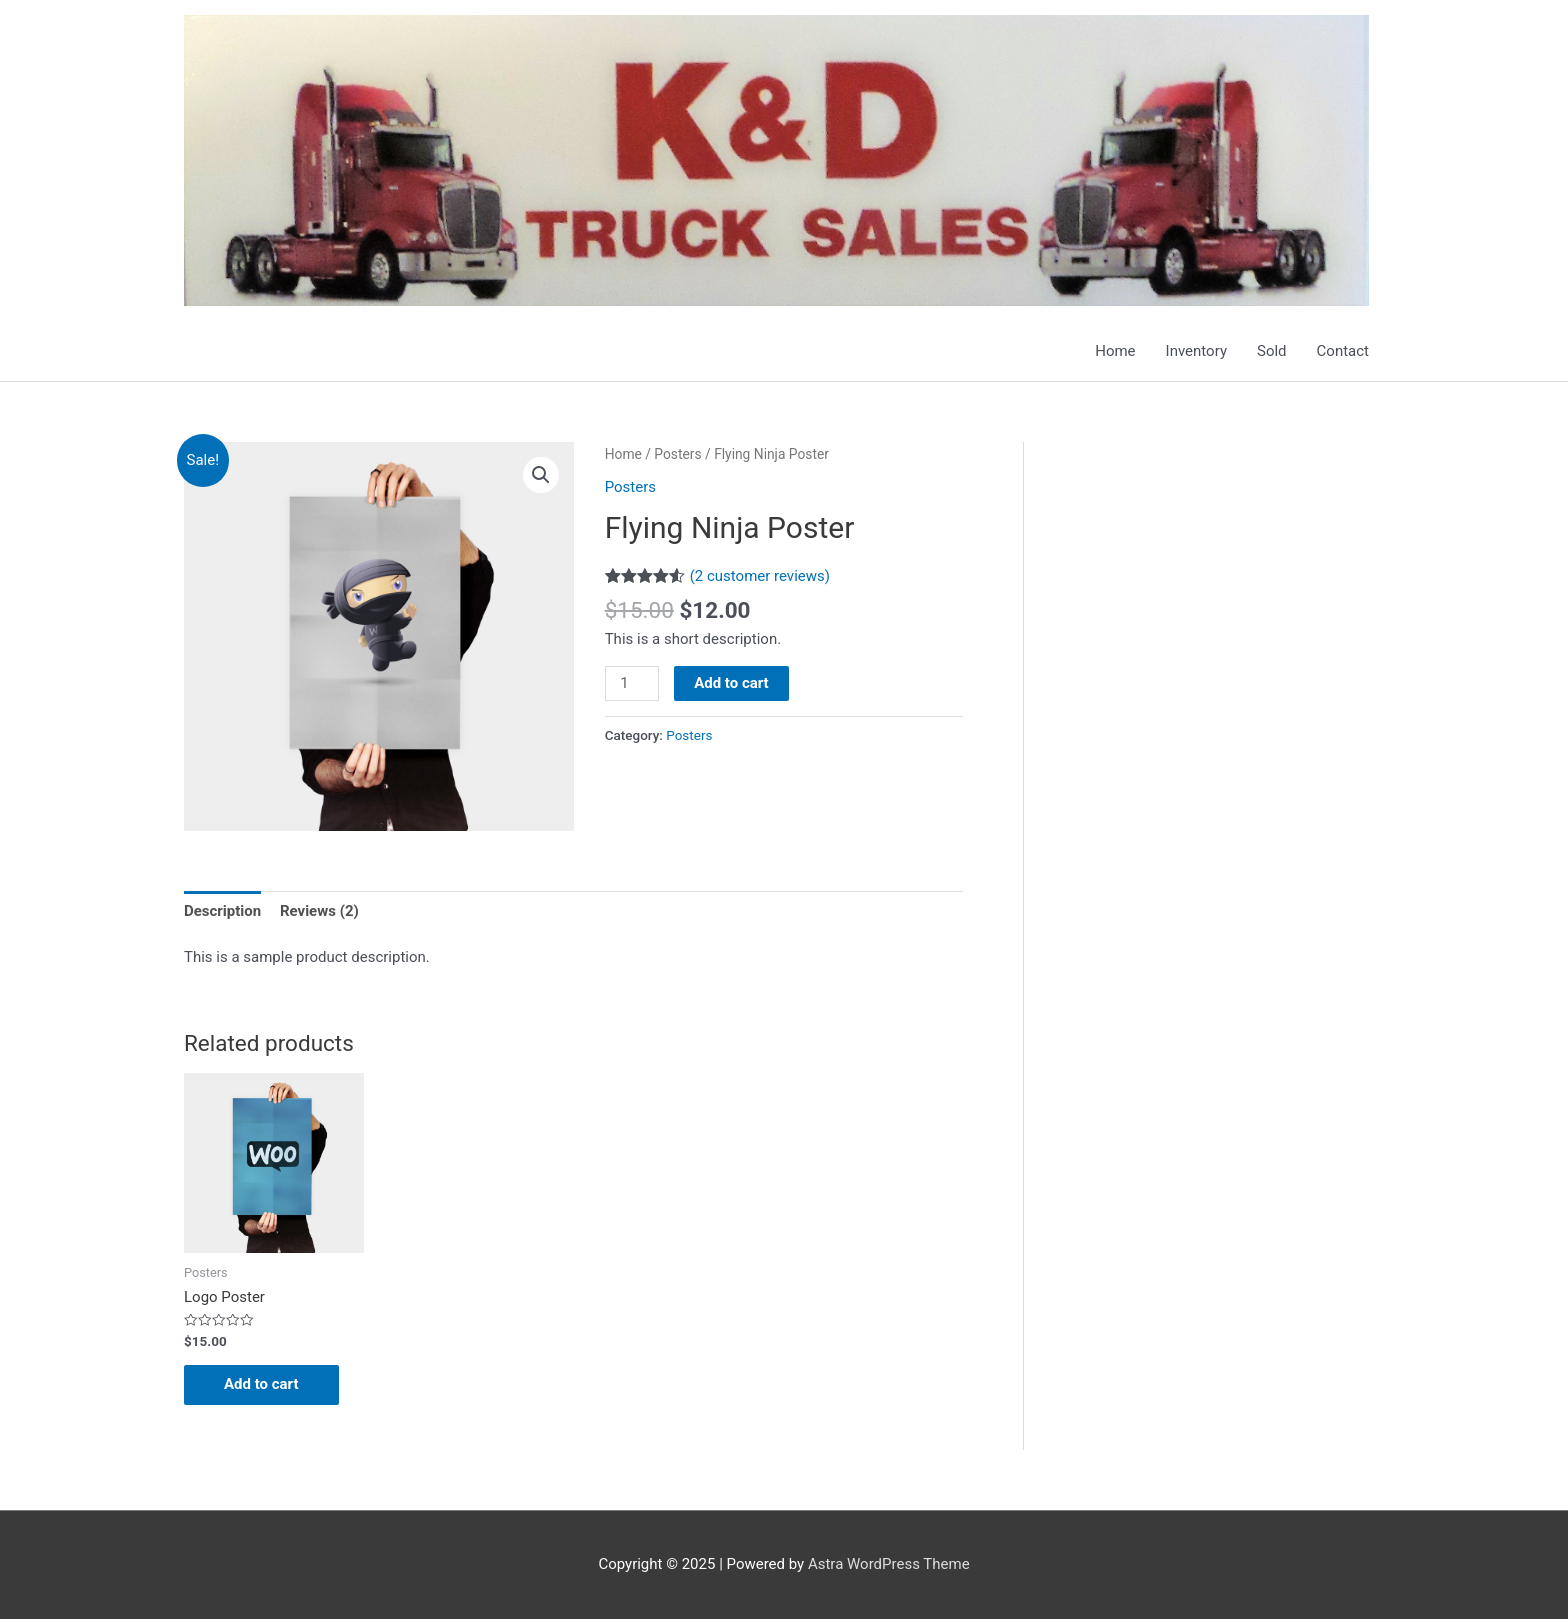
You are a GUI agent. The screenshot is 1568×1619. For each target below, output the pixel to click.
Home (1115, 351)
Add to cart (731, 683)
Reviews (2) (319, 911)
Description (222, 911)
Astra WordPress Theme (889, 1564)
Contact (1343, 351)
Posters (677, 454)
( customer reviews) (760, 576)
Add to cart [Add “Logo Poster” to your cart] (261, 1384)
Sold (1272, 351)
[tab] (222, 910)
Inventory (1196, 351)
